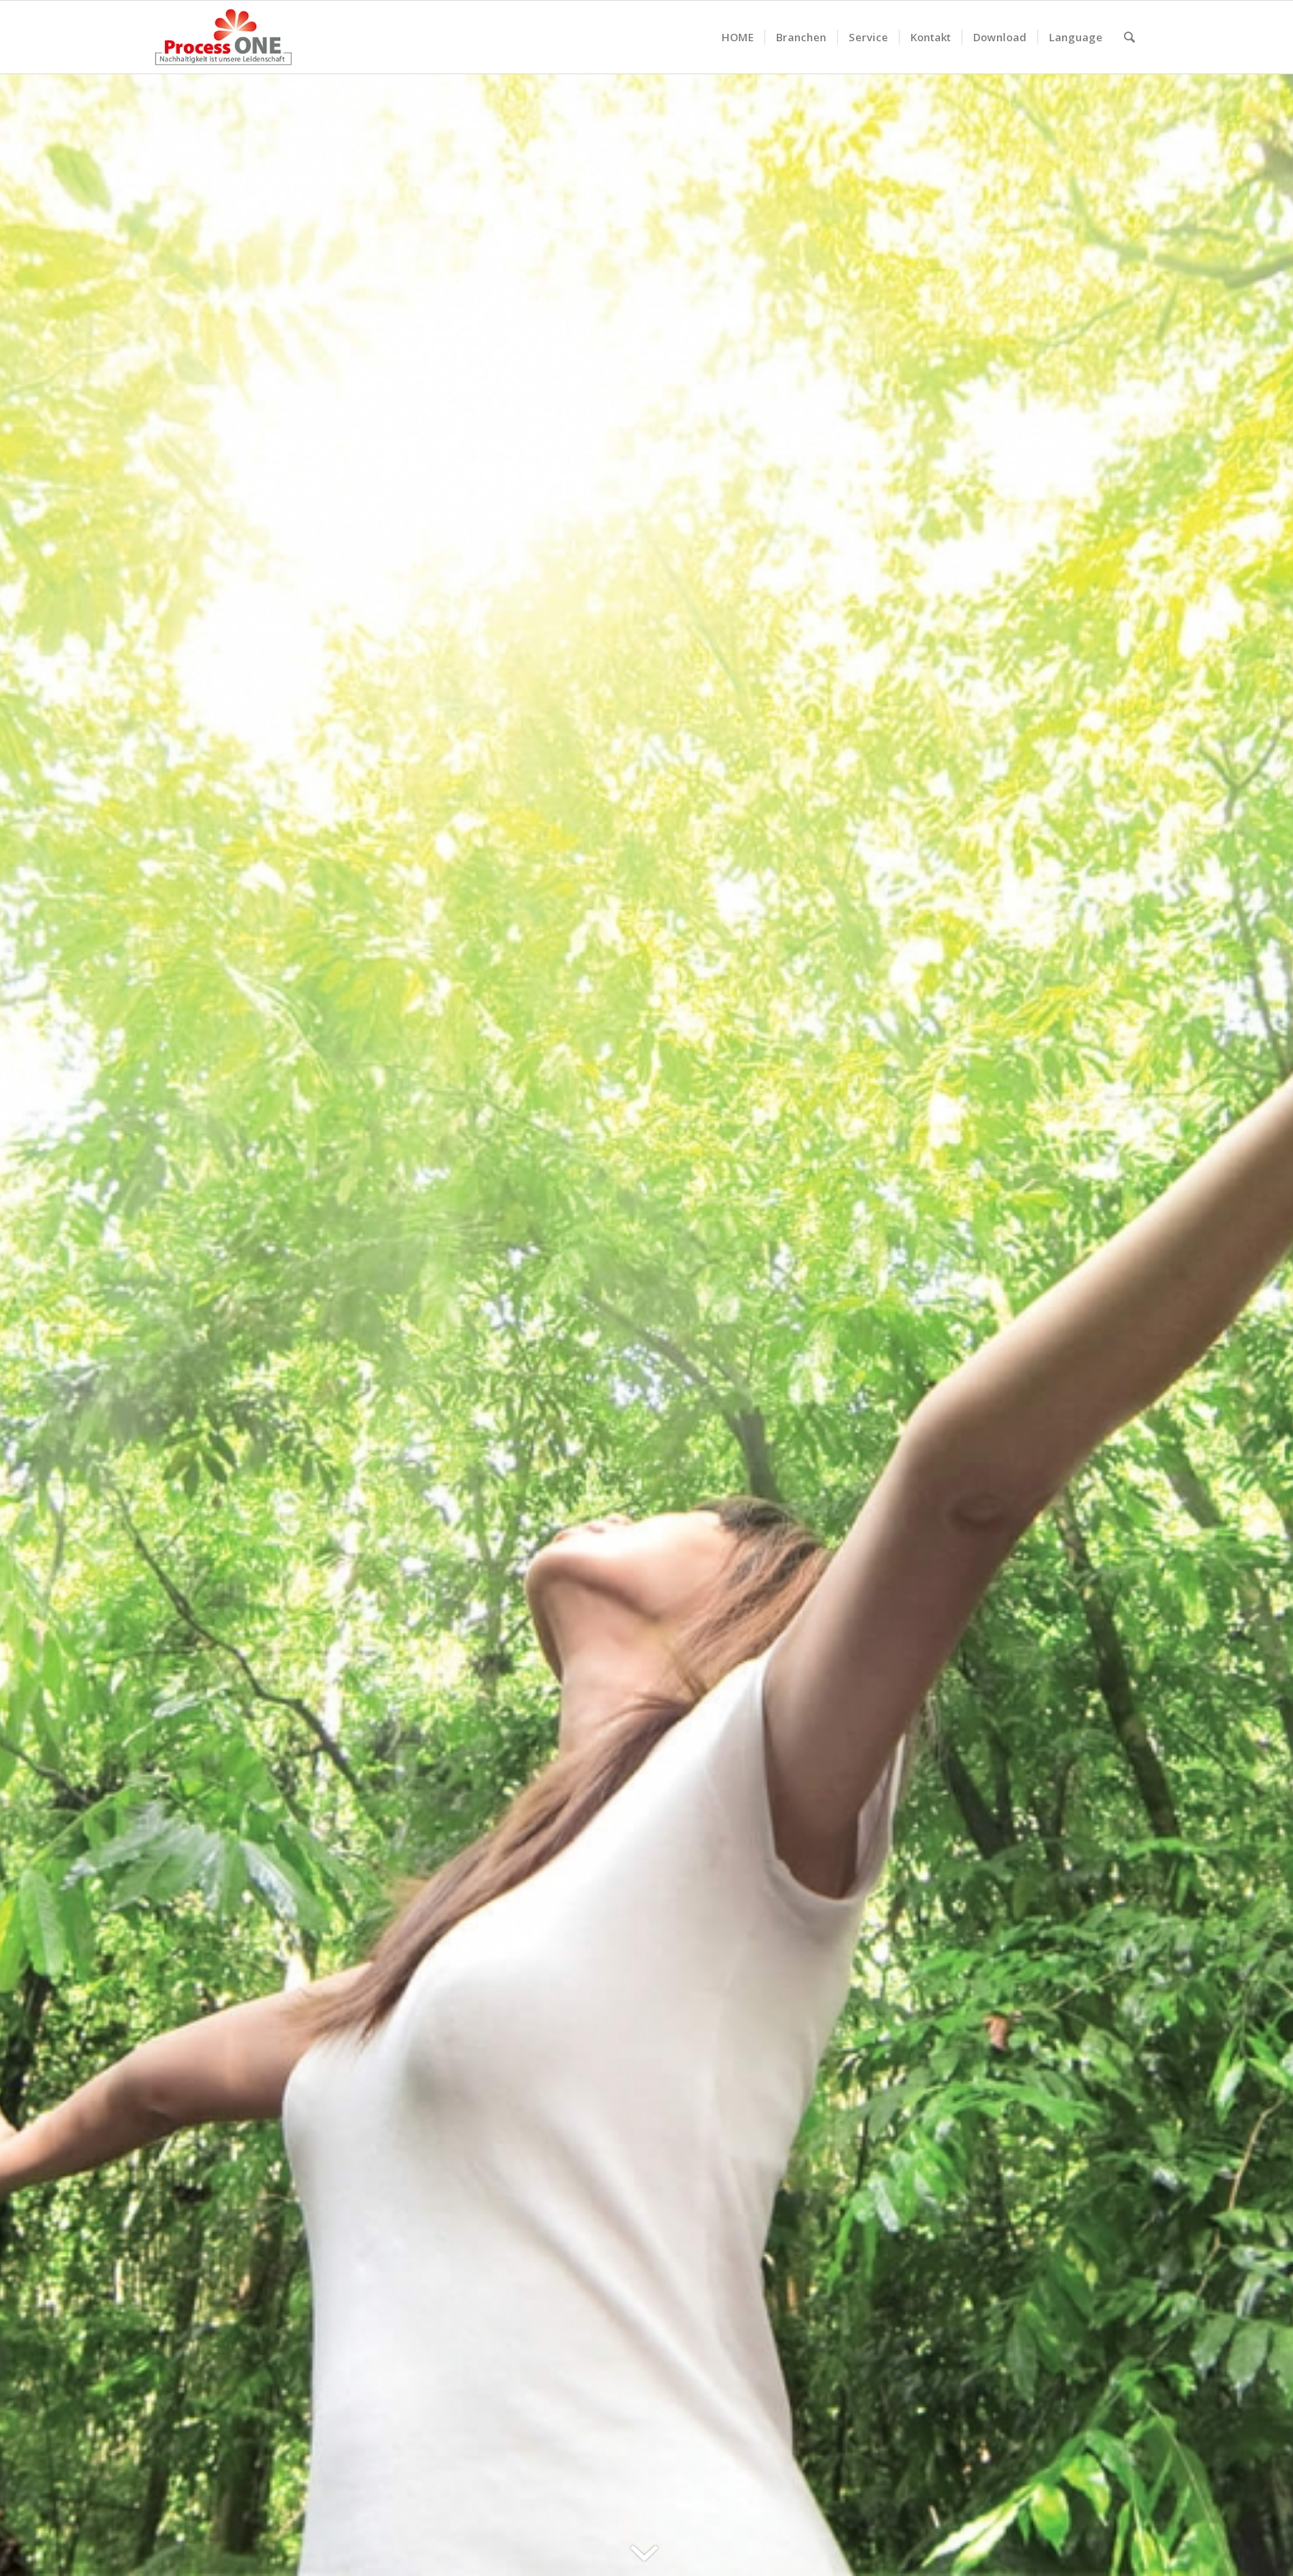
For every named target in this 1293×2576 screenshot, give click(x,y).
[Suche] (1129, 37)
